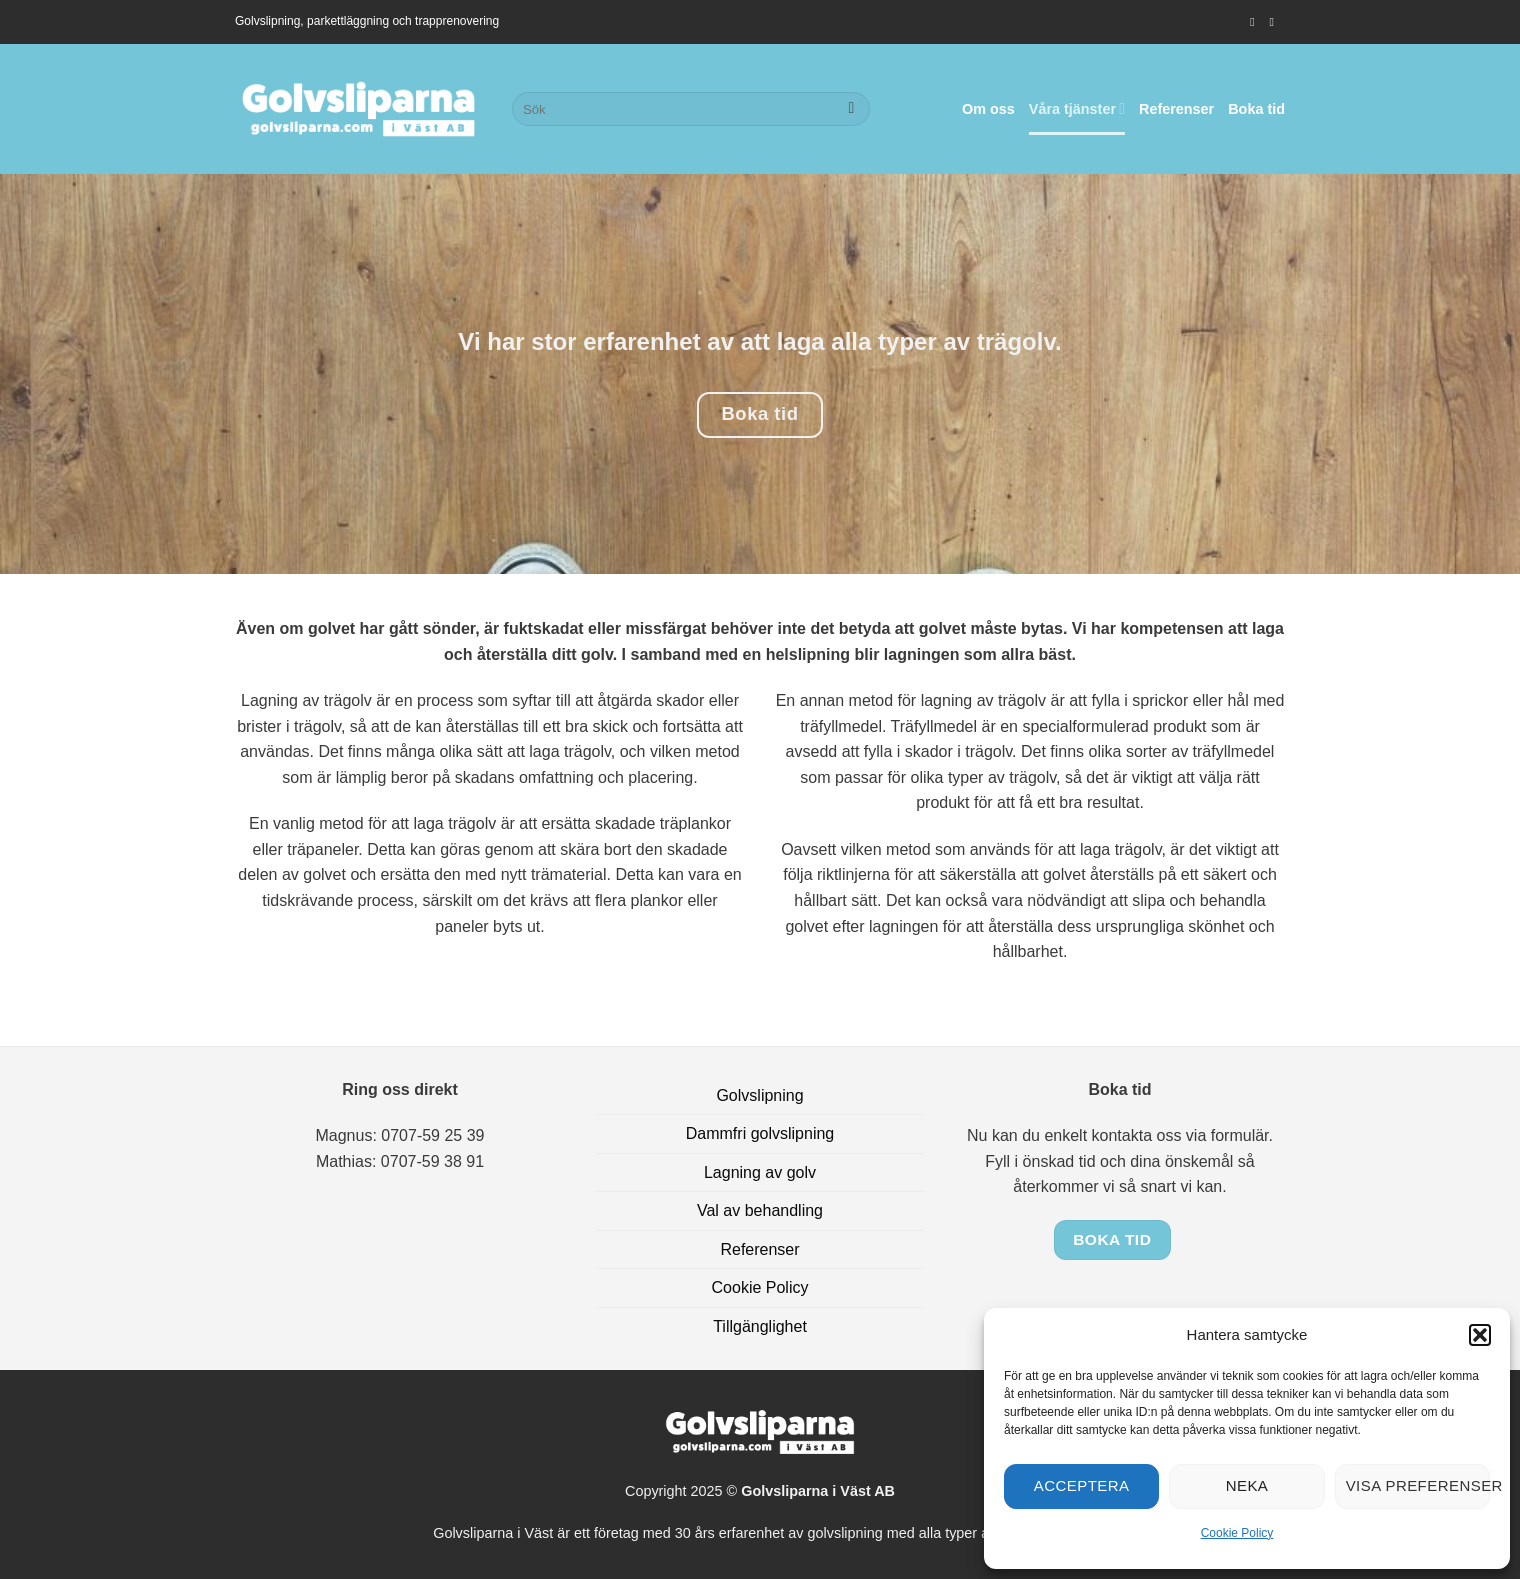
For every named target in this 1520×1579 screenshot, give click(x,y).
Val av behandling (760, 1210)
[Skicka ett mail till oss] (1275, 22)
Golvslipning (759, 1095)
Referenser (1176, 109)
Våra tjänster (1077, 108)
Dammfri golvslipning (760, 1133)
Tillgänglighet (760, 1326)
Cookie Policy (1237, 1533)
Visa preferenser (1418, 1485)
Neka (1247, 1485)
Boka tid (1256, 109)
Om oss (988, 109)
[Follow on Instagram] (1256, 22)
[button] (1480, 1335)
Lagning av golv (760, 1172)
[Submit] (851, 109)
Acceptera (1082, 1485)
